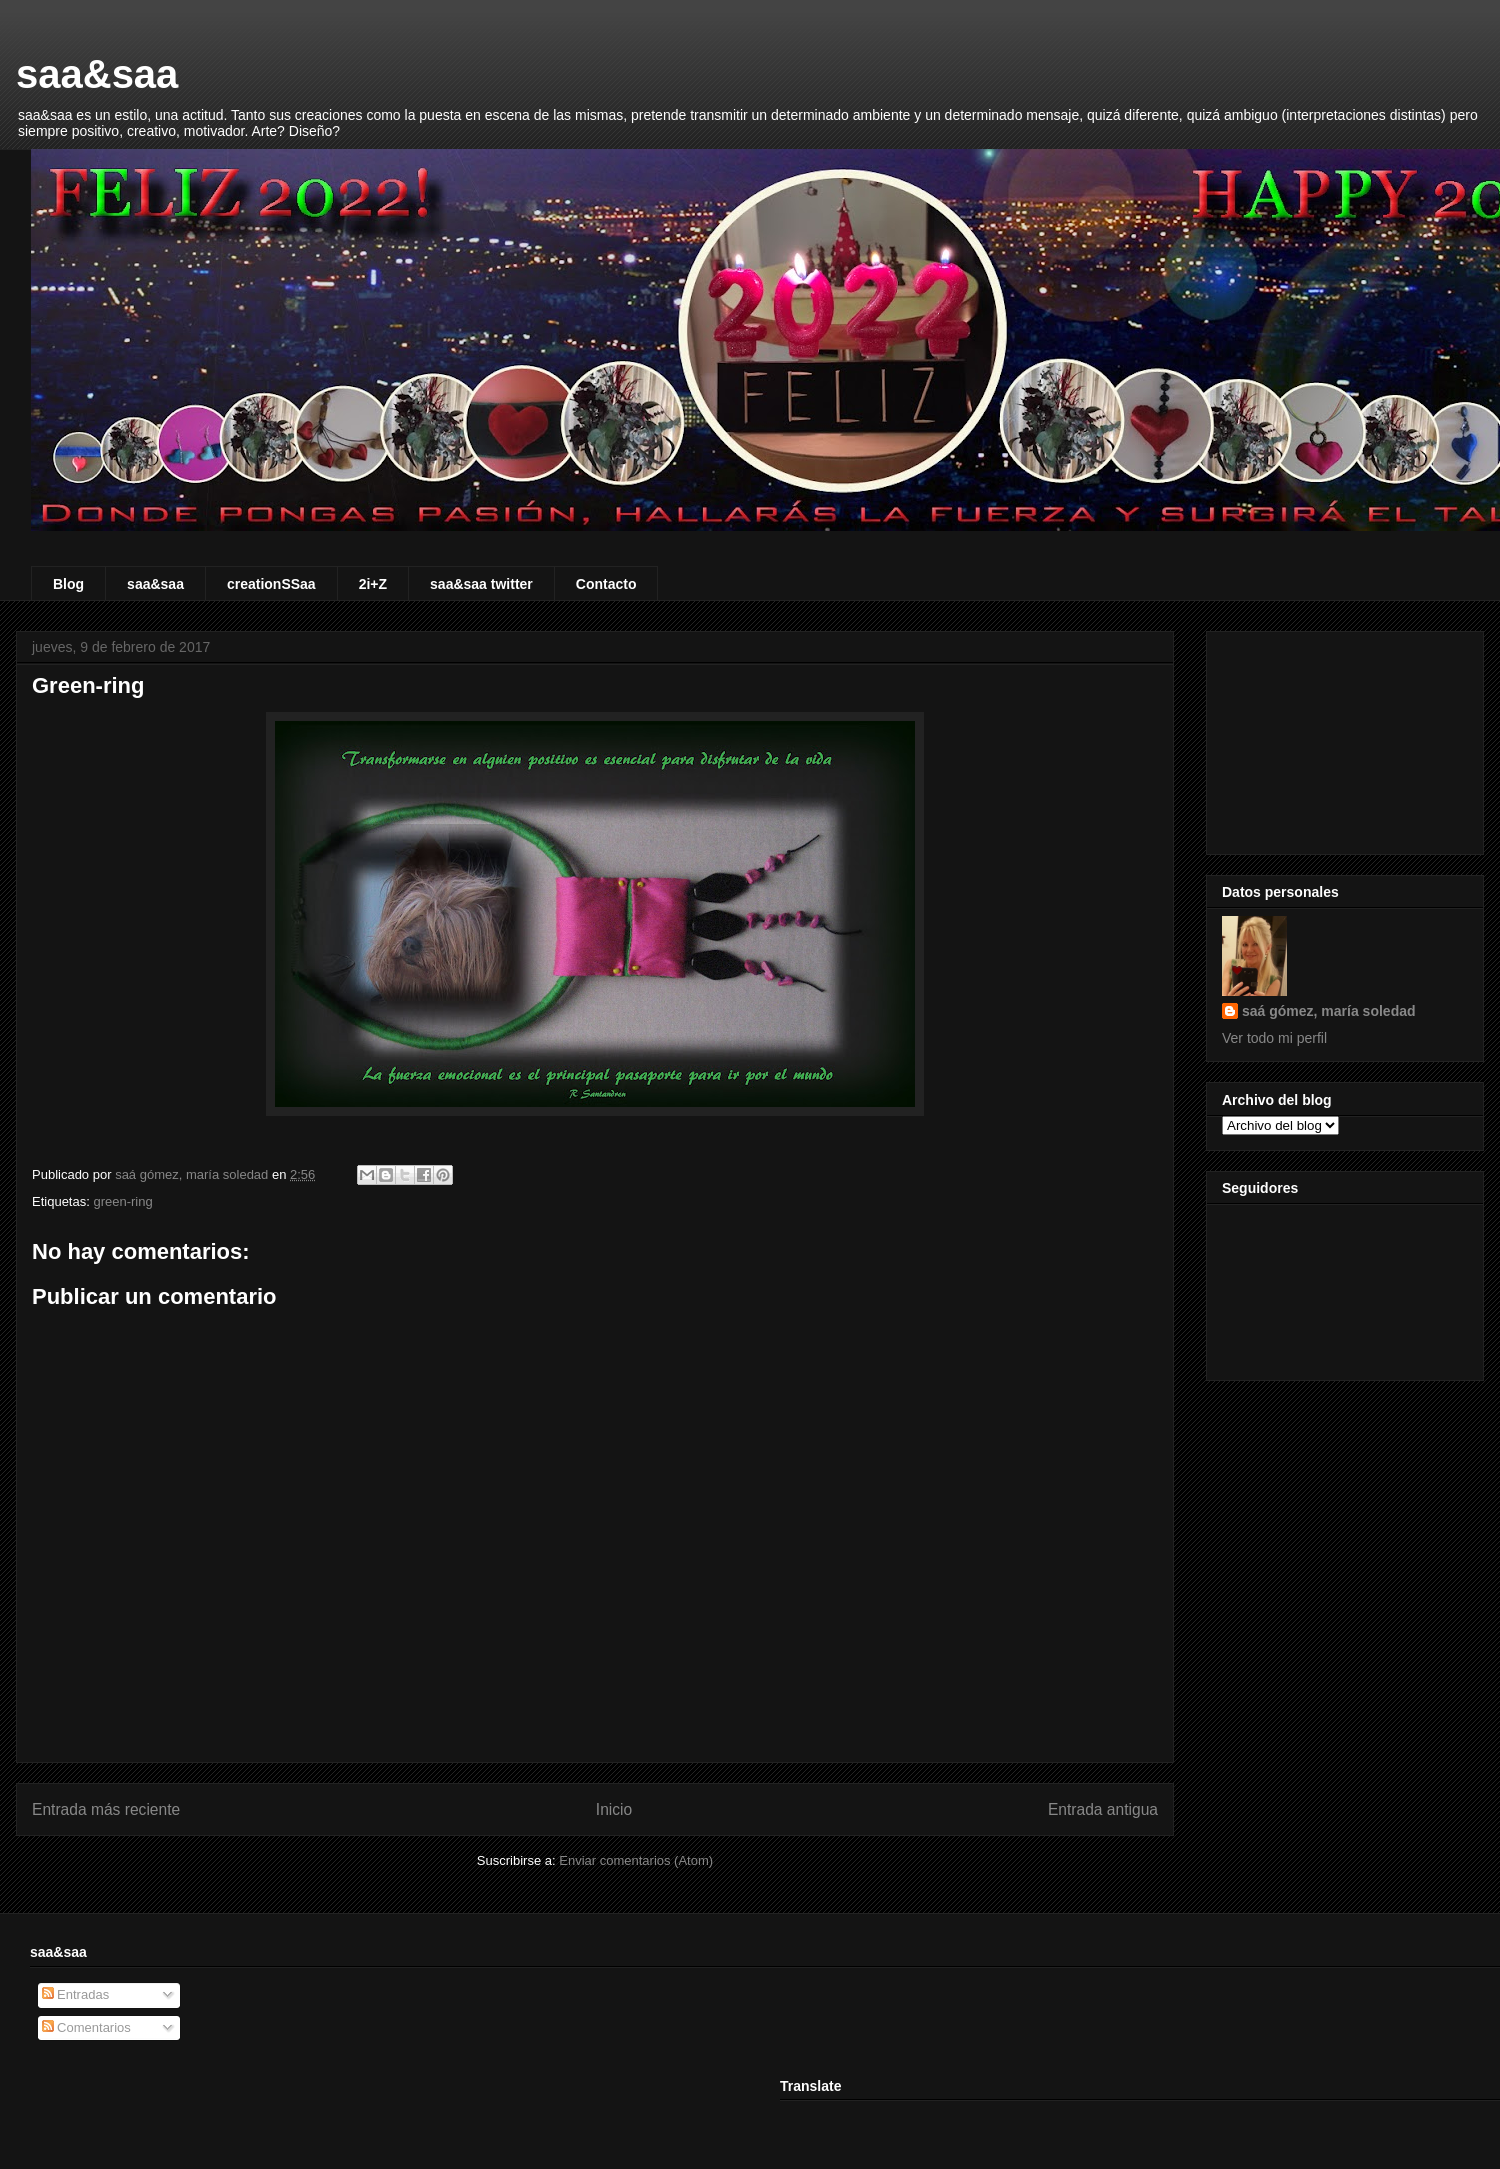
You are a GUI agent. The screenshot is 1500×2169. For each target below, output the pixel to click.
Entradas (76, 1994)
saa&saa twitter (481, 584)
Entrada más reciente (106, 1809)
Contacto (606, 584)
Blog (68, 584)
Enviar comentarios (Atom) (636, 1860)
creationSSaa (271, 584)
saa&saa (97, 74)
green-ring (122, 1201)
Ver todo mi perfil (1274, 1038)
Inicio (614, 1809)
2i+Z (373, 584)
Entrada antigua (1103, 1809)
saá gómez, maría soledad (1329, 1011)
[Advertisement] (1345, 739)
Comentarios (86, 2027)
